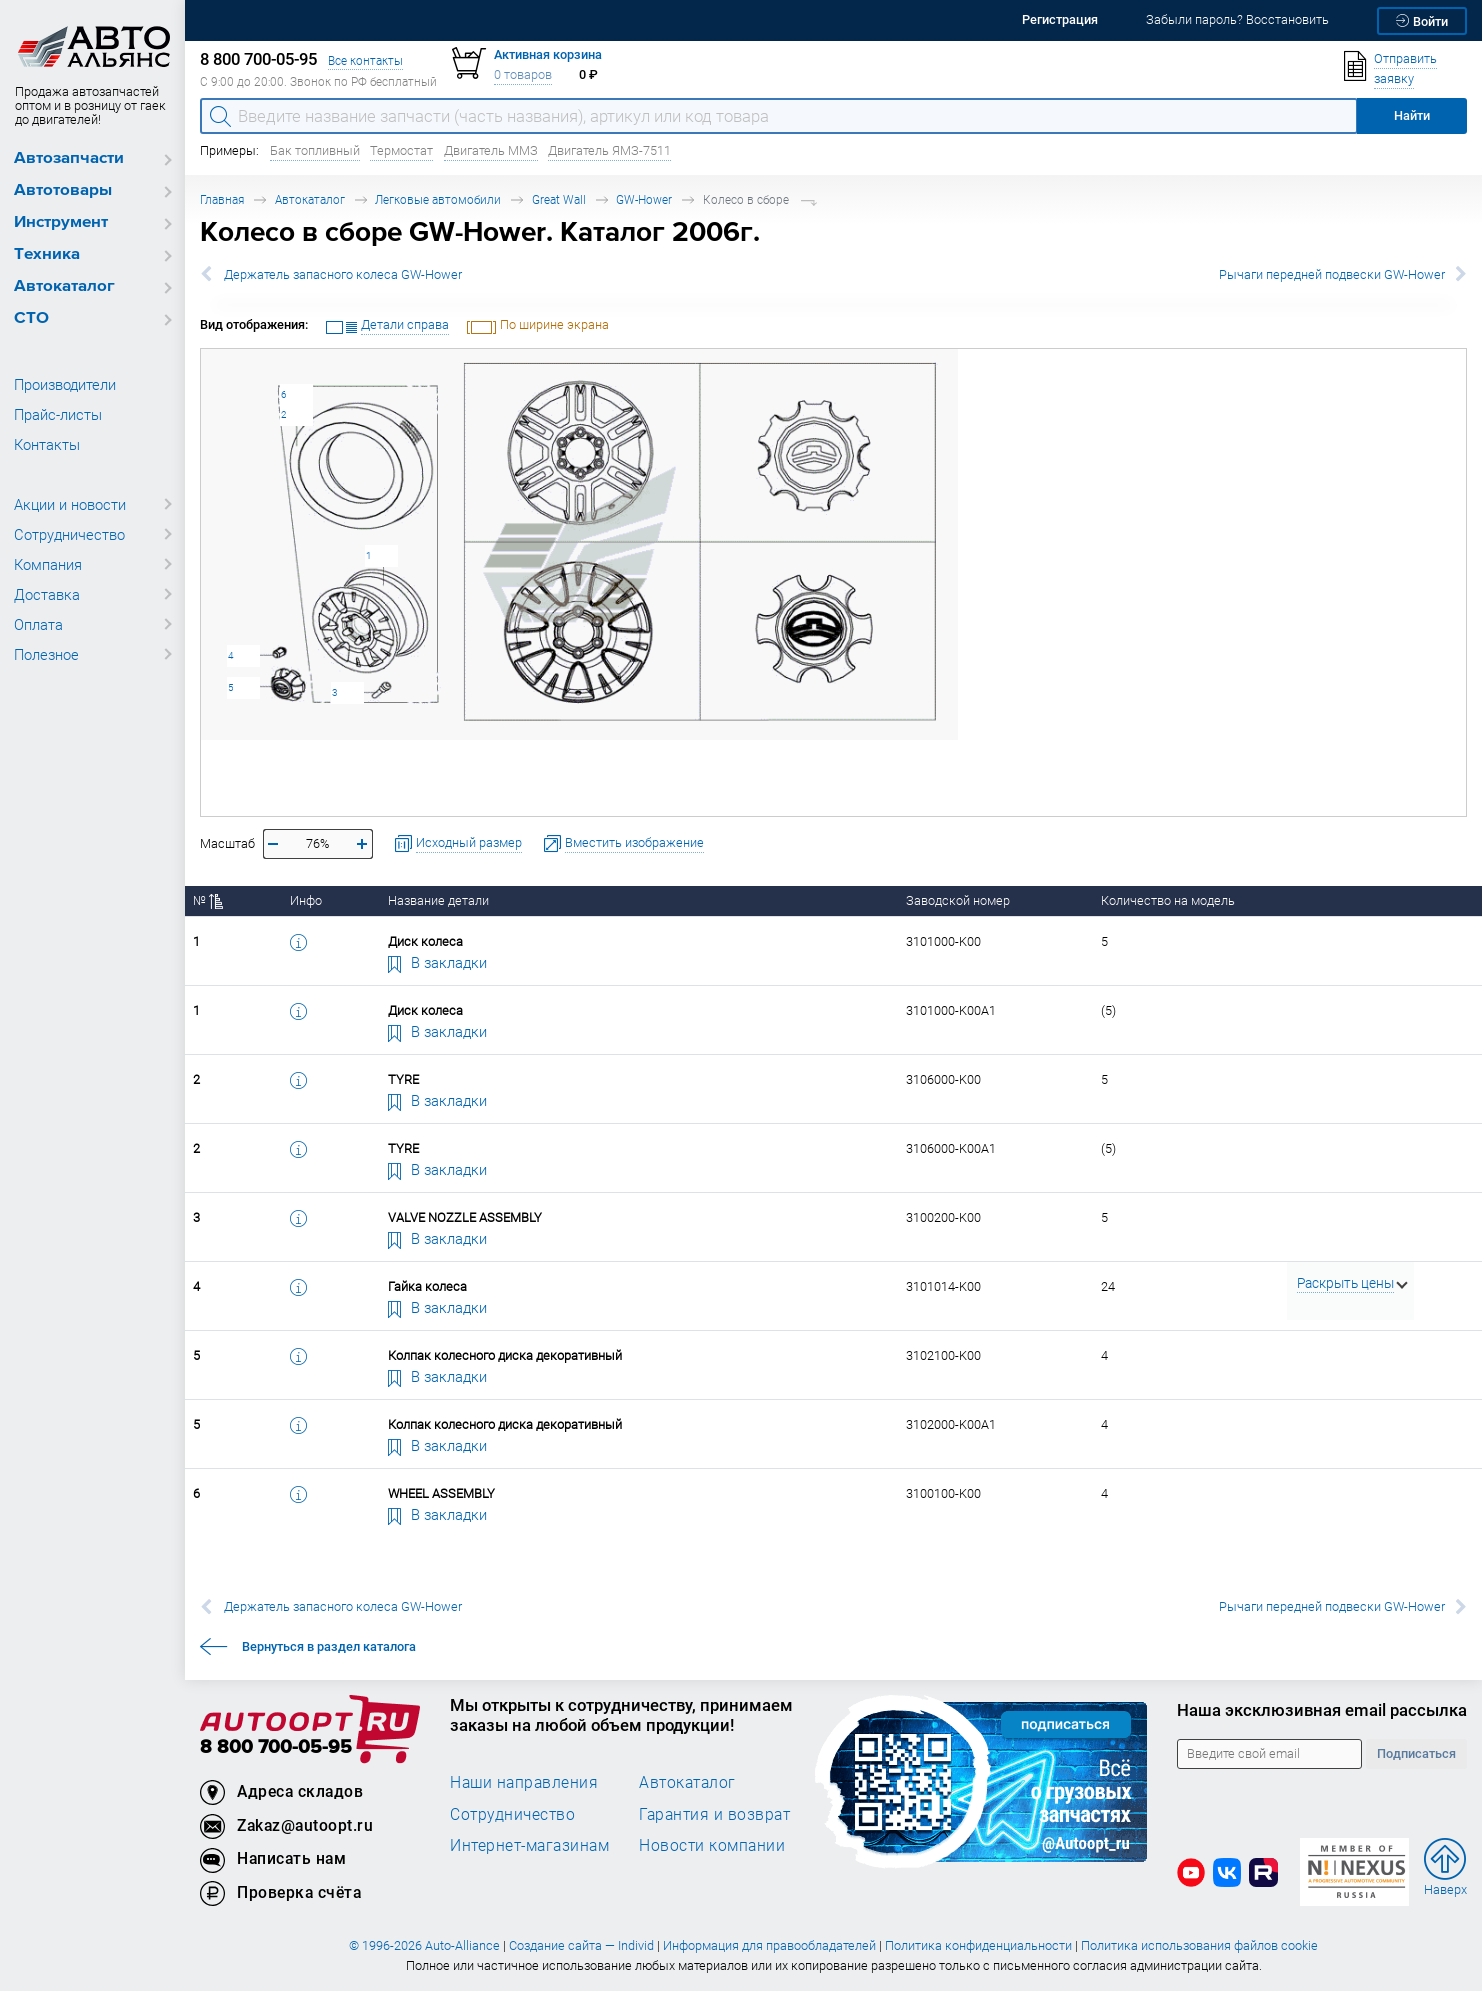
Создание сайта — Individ (581, 1945)
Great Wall (559, 199)
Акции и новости (70, 504)
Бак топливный (315, 150)
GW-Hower (644, 199)
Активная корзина (548, 54)
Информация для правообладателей (769, 1945)
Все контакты (365, 60)
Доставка (47, 594)
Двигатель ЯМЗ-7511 (609, 150)
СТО (31, 318)
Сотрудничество (69, 534)
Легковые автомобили (438, 199)
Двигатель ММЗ (491, 150)
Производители (65, 384)
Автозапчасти (69, 158)
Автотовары (63, 190)
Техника (47, 254)
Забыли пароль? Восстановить (1237, 19)
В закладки (438, 962)
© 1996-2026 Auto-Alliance (424, 1945)
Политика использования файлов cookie (1199, 1945)
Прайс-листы (58, 414)
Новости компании (712, 1845)
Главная (222, 199)
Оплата (38, 624)
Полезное (46, 654)
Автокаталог (64, 286)
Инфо (306, 900)
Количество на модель (1168, 900)
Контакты (47, 444)
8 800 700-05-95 (276, 1747)
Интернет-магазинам (529, 1845)
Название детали (438, 900)
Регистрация (1060, 19)
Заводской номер (958, 900)
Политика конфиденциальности (978, 1945)
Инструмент (61, 222)
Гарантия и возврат (714, 1814)
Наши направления (524, 1782)
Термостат (401, 150)
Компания (48, 564)
